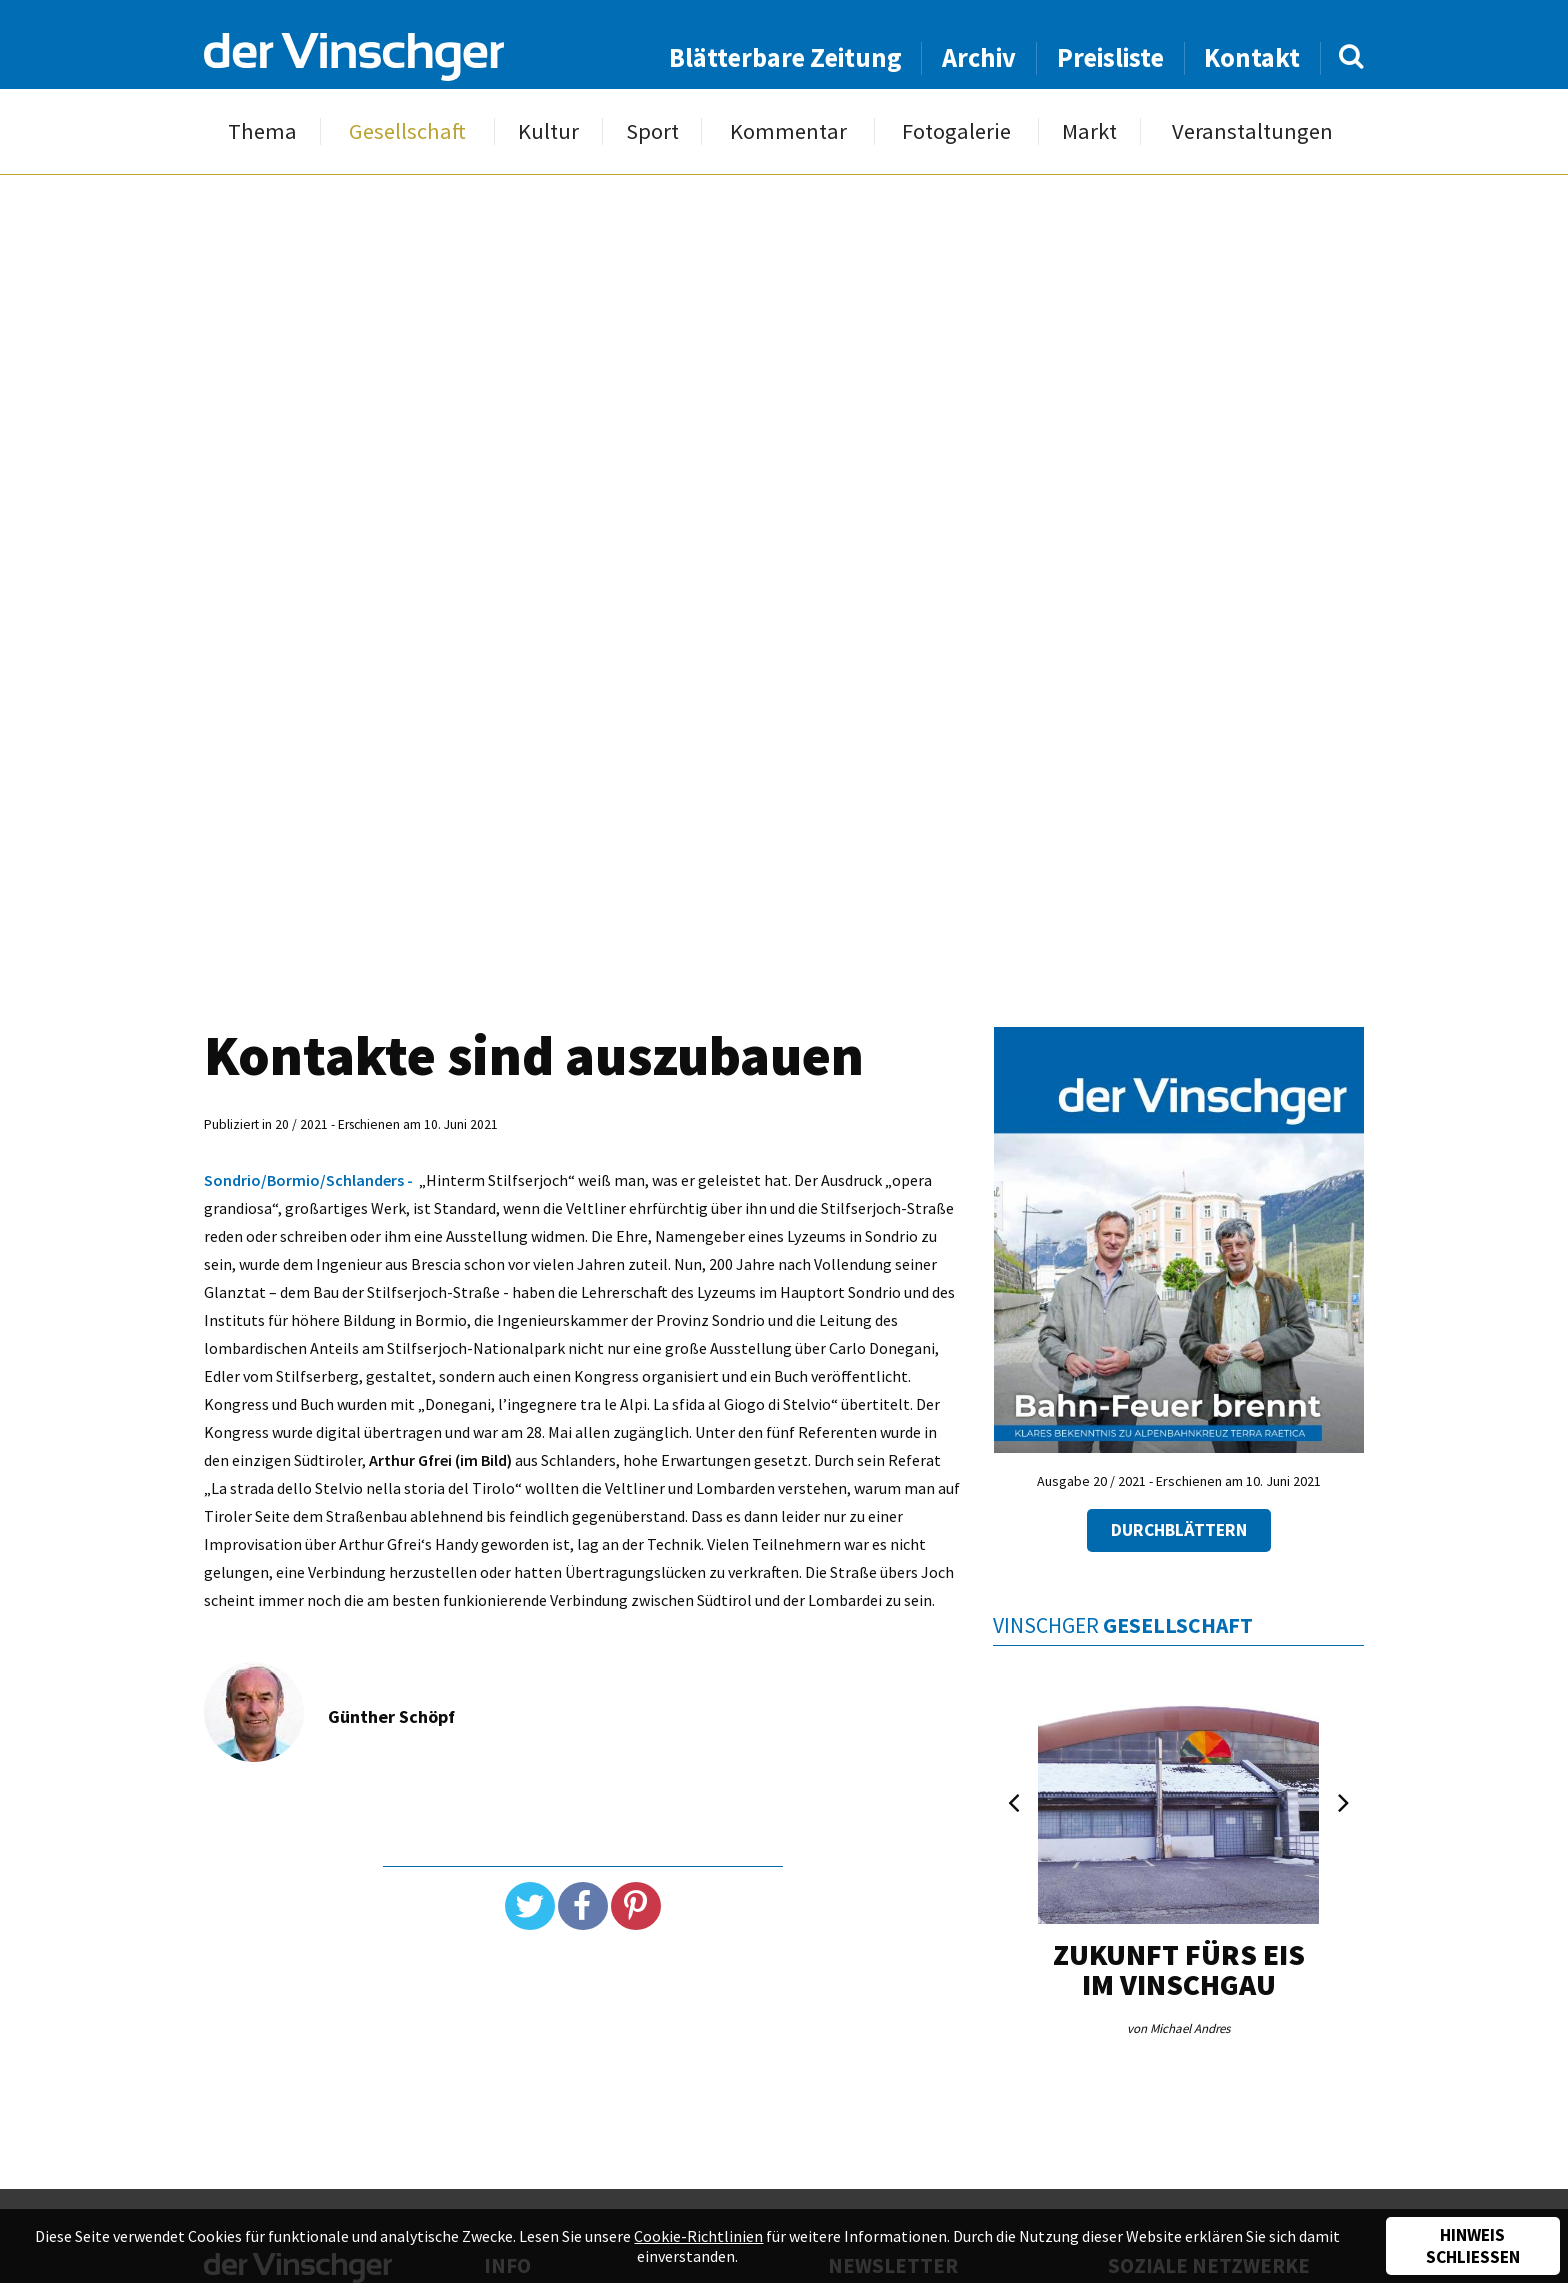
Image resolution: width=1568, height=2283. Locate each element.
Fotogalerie (956, 131)
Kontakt (1252, 57)
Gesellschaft (407, 131)
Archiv (979, 57)
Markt (1089, 131)
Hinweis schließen (1473, 2246)
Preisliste (1110, 57)
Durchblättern (1179, 1530)
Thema (262, 131)
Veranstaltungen (1252, 131)
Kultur (548, 131)
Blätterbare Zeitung (785, 57)
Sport (652, 131)
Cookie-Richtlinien (698, 2236)
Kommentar (788, 131)
